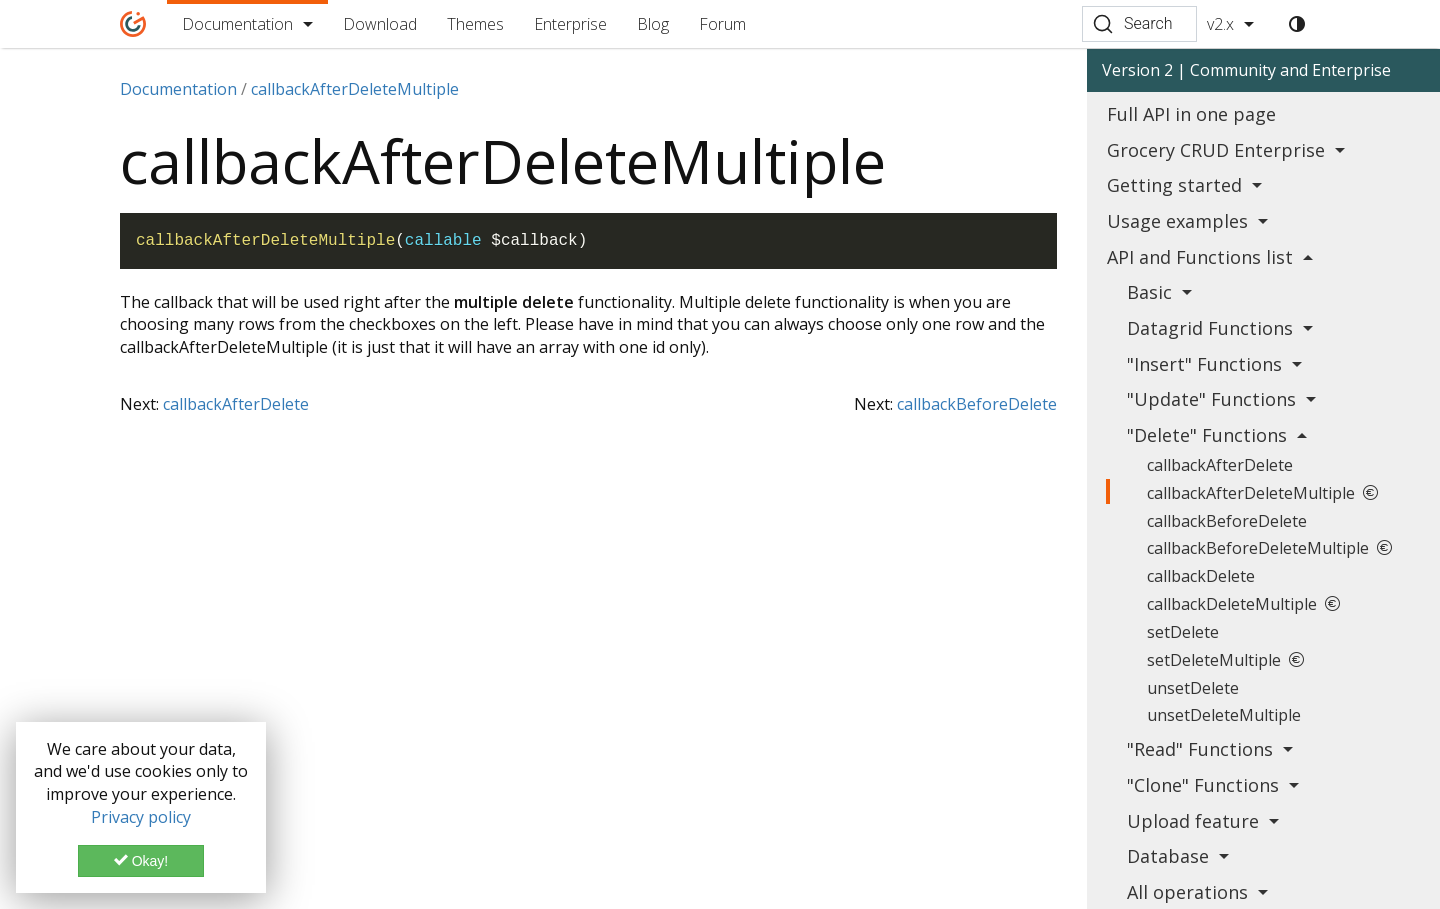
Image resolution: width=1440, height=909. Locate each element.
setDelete (1183, 632)
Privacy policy (141, 817)
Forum (722, 24)
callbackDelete (1201, 576)
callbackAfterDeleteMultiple (1263, 493)
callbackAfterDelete (236, 404)
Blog (653, 24)
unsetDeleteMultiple (1224, 715)
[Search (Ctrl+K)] (1139, 24)
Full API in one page (1191, 114)
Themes (475, 24)
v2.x (1220, 24)
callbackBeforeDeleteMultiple (1270, 548)
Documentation (237, 24)
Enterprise (570, 24)
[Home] (133, 24)
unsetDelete (1193, 688)
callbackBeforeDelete (977, 404)
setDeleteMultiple (1226, 660)
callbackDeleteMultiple (1244, 604)
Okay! (141, 861)
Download (380, 24)
